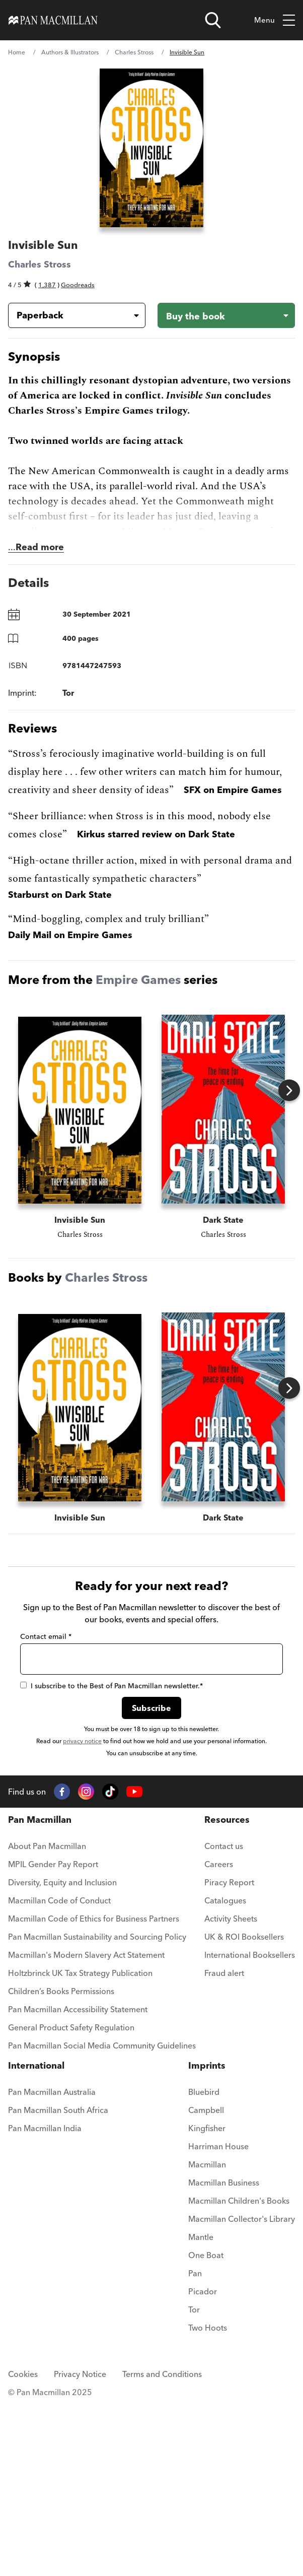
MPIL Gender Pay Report (53, 2052)
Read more (40, 547)
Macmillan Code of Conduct (59, 2088)
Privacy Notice (80, 2562)
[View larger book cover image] (151, 148)
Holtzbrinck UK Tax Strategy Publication (80, 2161)
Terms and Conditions (162, 2562)
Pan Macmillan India (45, 2316)
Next (289, 1090)
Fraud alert (224, 2161)
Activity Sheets (230, 2106)
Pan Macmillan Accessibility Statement (77, 2197)
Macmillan (207, 2352)
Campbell (206, 2298)
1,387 (47, 285)
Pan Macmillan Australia (52, 2280)
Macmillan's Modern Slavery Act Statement (86, 2143)
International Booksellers (249, 2143)
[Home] (53, 20)
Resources (227, 2007)
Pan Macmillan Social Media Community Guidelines (102, 2233)
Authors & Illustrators (70, 52)
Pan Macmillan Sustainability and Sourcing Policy (97, 2125)
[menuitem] (102, 2037)
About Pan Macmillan (47, 2034)
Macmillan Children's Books (238, 2389)
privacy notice (82, 1929)
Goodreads (78, 285)
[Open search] (213, 20)
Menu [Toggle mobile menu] (274, 20)
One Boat (205, 2443)
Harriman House (218, 2334)
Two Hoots (207, 2516)
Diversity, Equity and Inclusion (62, 2070)
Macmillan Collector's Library (241, 2407)
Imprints (206, 2253)
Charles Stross (134, 52)
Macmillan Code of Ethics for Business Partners (93, 2106)
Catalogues (225, 2088)
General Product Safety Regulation (71, 2215)
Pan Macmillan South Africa (58, 2298)
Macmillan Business (223, 2370)
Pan (195, 2461)
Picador (202, 2479)
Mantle (200, 2425)
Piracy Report (229, 2070)
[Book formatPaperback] (69, 315)
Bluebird (203, 2280)
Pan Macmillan (39, 2007)
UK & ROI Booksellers (244, 2125)
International (36, 2253)
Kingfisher (206, 2316)
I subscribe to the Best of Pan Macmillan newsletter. (111, 1873)
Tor (194, 2497)
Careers (218, 2052)
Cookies (23, 2562)
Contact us (223, 2034)
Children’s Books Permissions (61, 2179)
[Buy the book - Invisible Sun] (226, 315)
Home (16, 52)
